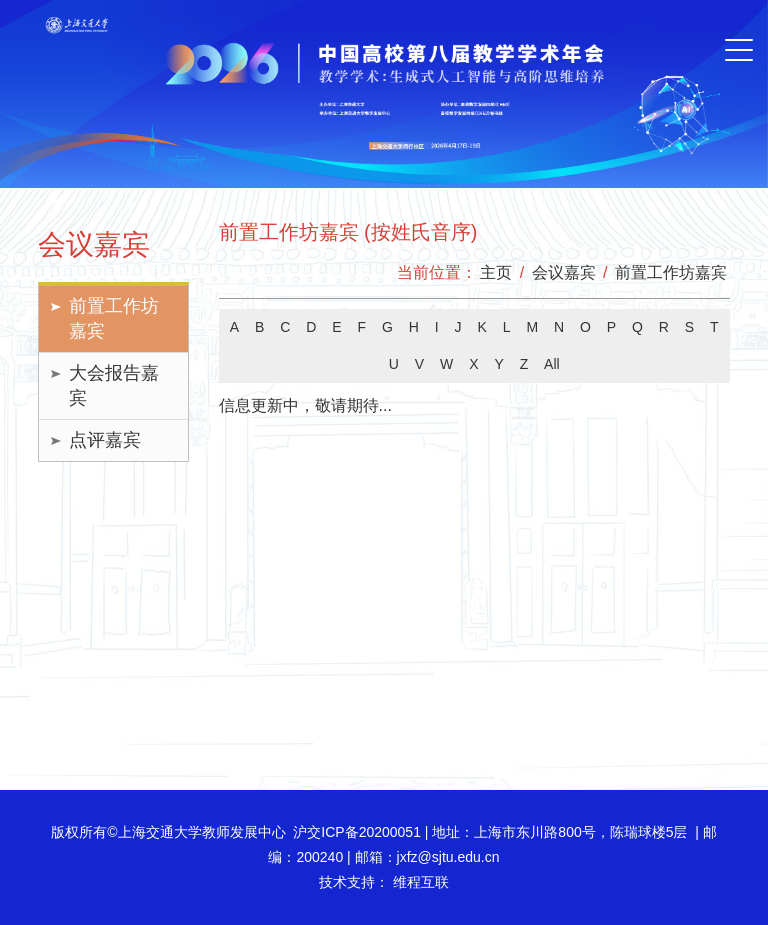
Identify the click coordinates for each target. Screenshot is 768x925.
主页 (496, 272)
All (552, 364)
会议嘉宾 (564, 272)
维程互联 (419, 882)
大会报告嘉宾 (114, 385)
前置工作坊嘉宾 (114, 318)
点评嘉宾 (105, 440)
